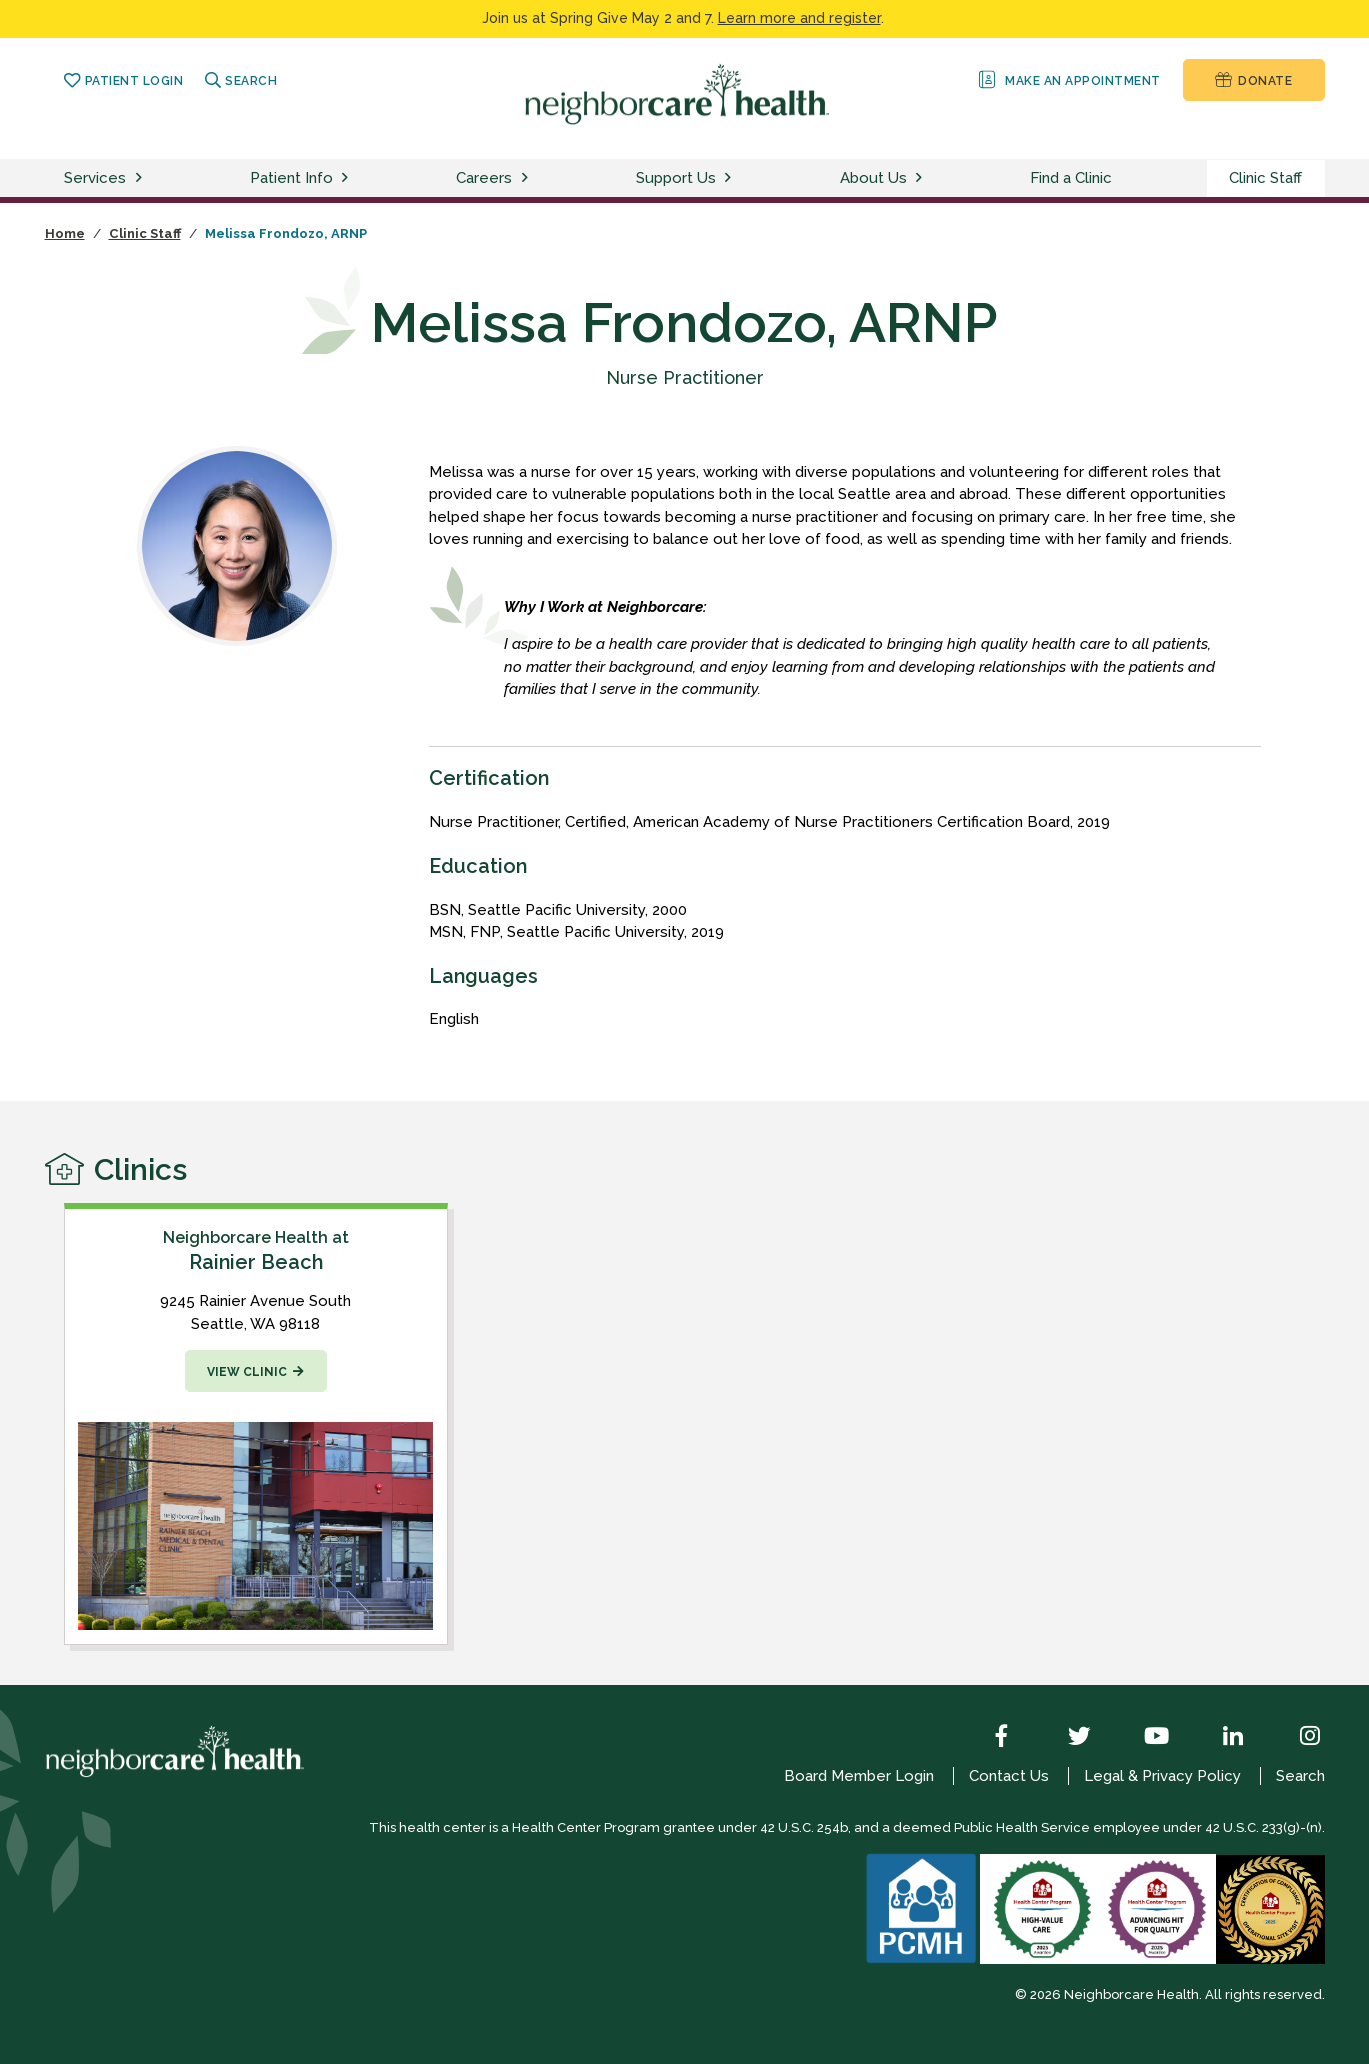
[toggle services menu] (142, 178)
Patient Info (291, 178)
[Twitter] (1064, 1738)
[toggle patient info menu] (348, 178)
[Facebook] (987, 1738)
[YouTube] (1141, 1738)
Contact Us (1009, 1776)
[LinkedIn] (1218, 1738)
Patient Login (123, 81)
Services (95, 178)
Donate (1253, 80)
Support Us (676, 178)
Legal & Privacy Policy (1162, 1776)
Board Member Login (859, 1776)
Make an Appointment (1067, 79)
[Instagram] (1295, 1738)
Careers (484, 178)
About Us (873, 178)
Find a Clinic (1071, 178)
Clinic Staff (1265, 178)
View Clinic (247, 1372)
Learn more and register (799, 18)
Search (241, 81)
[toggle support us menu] (731, 178)
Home (65, 233)
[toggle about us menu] (922, 178)
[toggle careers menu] (528, 178)
